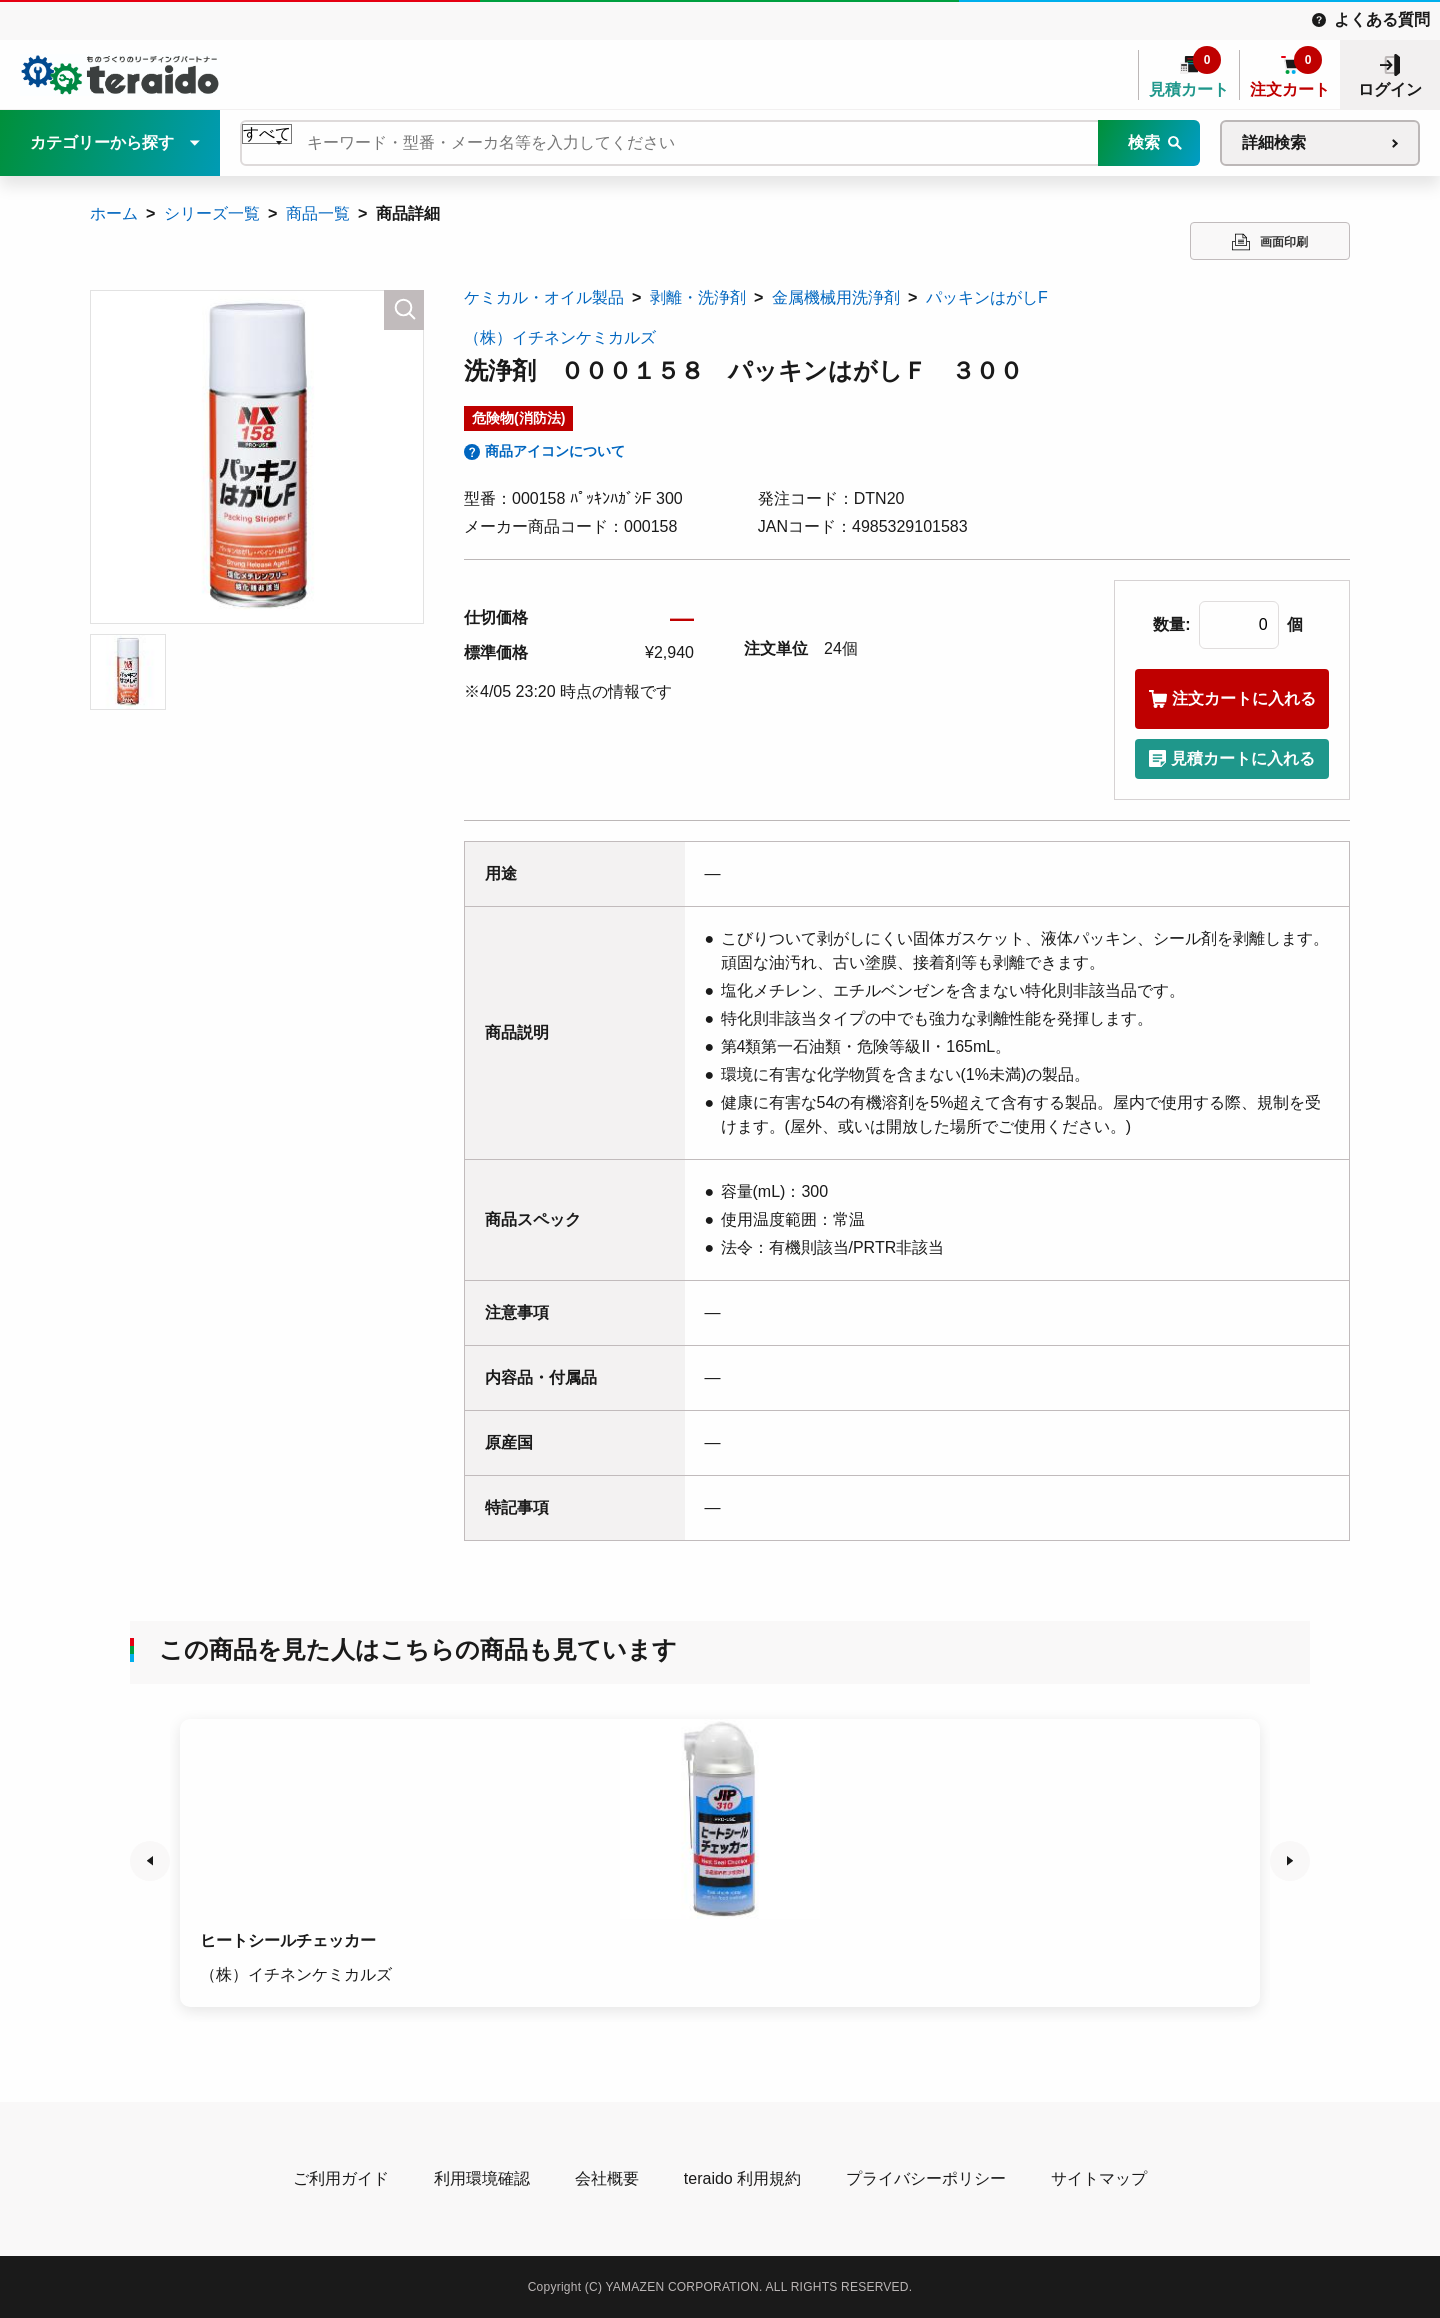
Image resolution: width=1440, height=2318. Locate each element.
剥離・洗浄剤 (698, 297)
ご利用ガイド (341, 2178)
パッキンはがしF (987, 297)
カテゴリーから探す (102, 142)
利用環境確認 (482, 2178)
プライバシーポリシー (926, 2178)
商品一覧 (318, 213)
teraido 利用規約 (742, 2178)
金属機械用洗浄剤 (836, 297)
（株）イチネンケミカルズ (560, 337)
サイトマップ (1099, 2178)
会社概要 (607, 2178)
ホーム (114, 213)
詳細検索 (1274, 142)
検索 (1144, 142)
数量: (1171, 624)
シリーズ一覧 (212, 213)
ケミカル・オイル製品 (544, 297)
